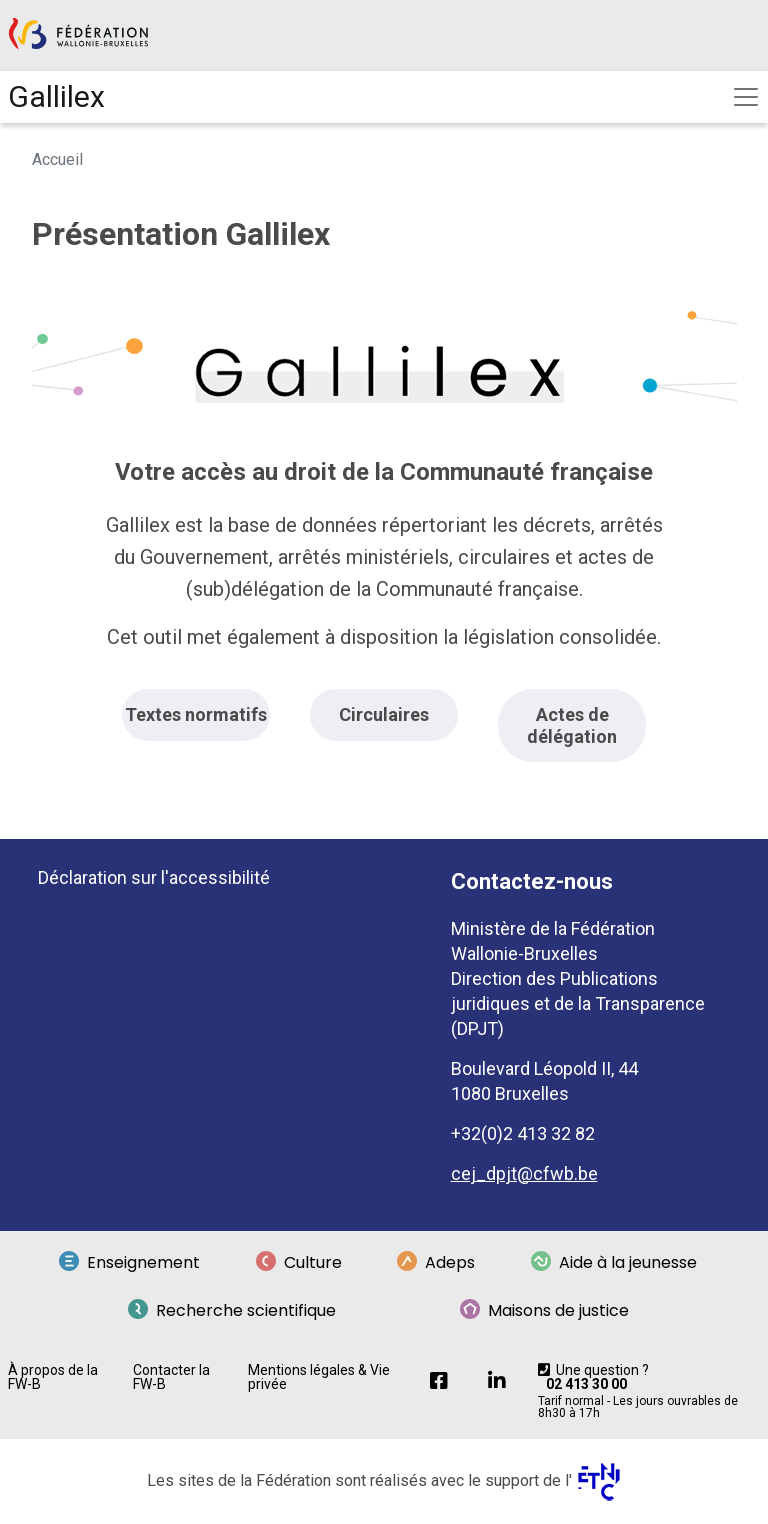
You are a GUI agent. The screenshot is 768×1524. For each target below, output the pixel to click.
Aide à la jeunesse (614, 1263)
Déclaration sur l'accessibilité (154, 877)
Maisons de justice (544, 1311)
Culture (299, 1263)
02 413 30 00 (586, 1384)
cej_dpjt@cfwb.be (524, 1173)
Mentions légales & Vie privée (319, 1377)
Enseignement (129, 1263)
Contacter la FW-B (171, 1377)
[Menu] (746, 97)
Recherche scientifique (232, 1311)
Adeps (436, 1263)
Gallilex (56, 96)
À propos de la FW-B (53, 1377)
